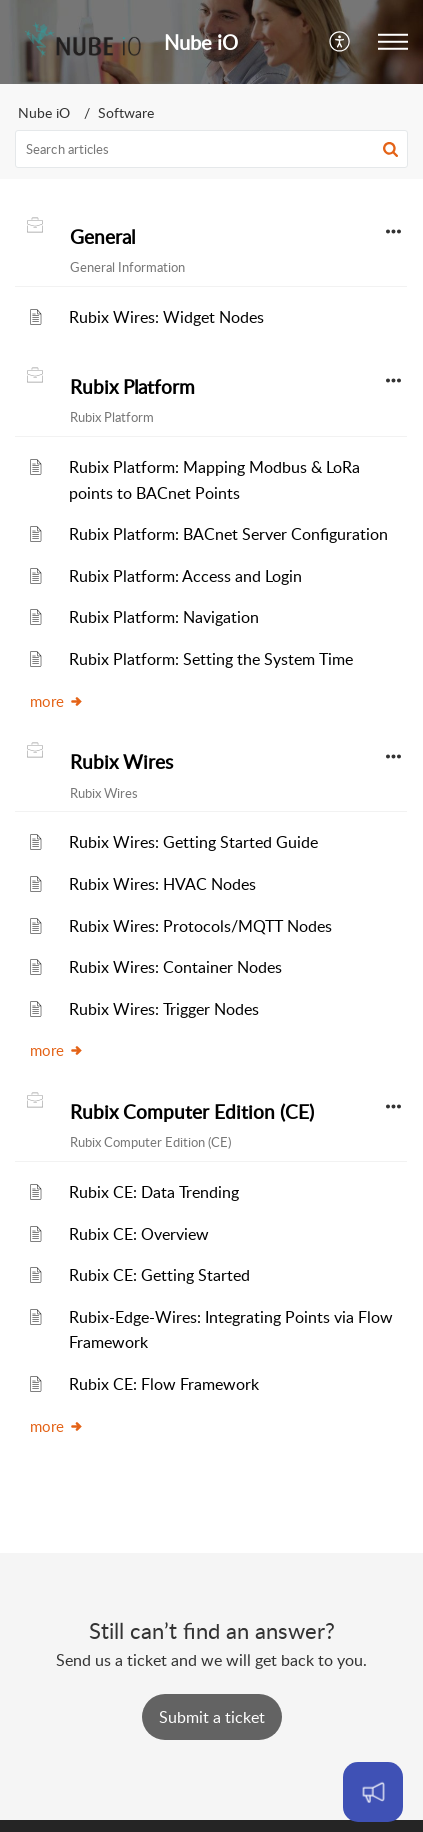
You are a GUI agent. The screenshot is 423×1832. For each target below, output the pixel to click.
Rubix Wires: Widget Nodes (166, 317)
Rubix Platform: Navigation (164, 617)
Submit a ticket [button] (212, 1717)
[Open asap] (373, 1792)
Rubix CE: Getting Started (159, 1275)
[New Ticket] (212, 1717)
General (102, 237)
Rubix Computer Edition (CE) (192, 1112)
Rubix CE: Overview (139, 1234)
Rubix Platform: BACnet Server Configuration (228, 534)
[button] (340, 42)
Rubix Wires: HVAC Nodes (162, 884)
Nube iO (44, 112)
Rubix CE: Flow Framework (164, 1384)
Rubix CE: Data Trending (154, 1192)
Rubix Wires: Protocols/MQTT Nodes (200, 926)
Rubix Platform (132, 387)
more (57, 701)
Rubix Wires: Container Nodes (175, 967)
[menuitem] (340, 42)
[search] (211, 149)
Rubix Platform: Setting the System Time (211, 659)
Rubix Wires (121, 762)
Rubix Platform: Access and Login (185, 576)
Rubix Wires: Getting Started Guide (193, 842)
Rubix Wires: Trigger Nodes (164, 1009)
